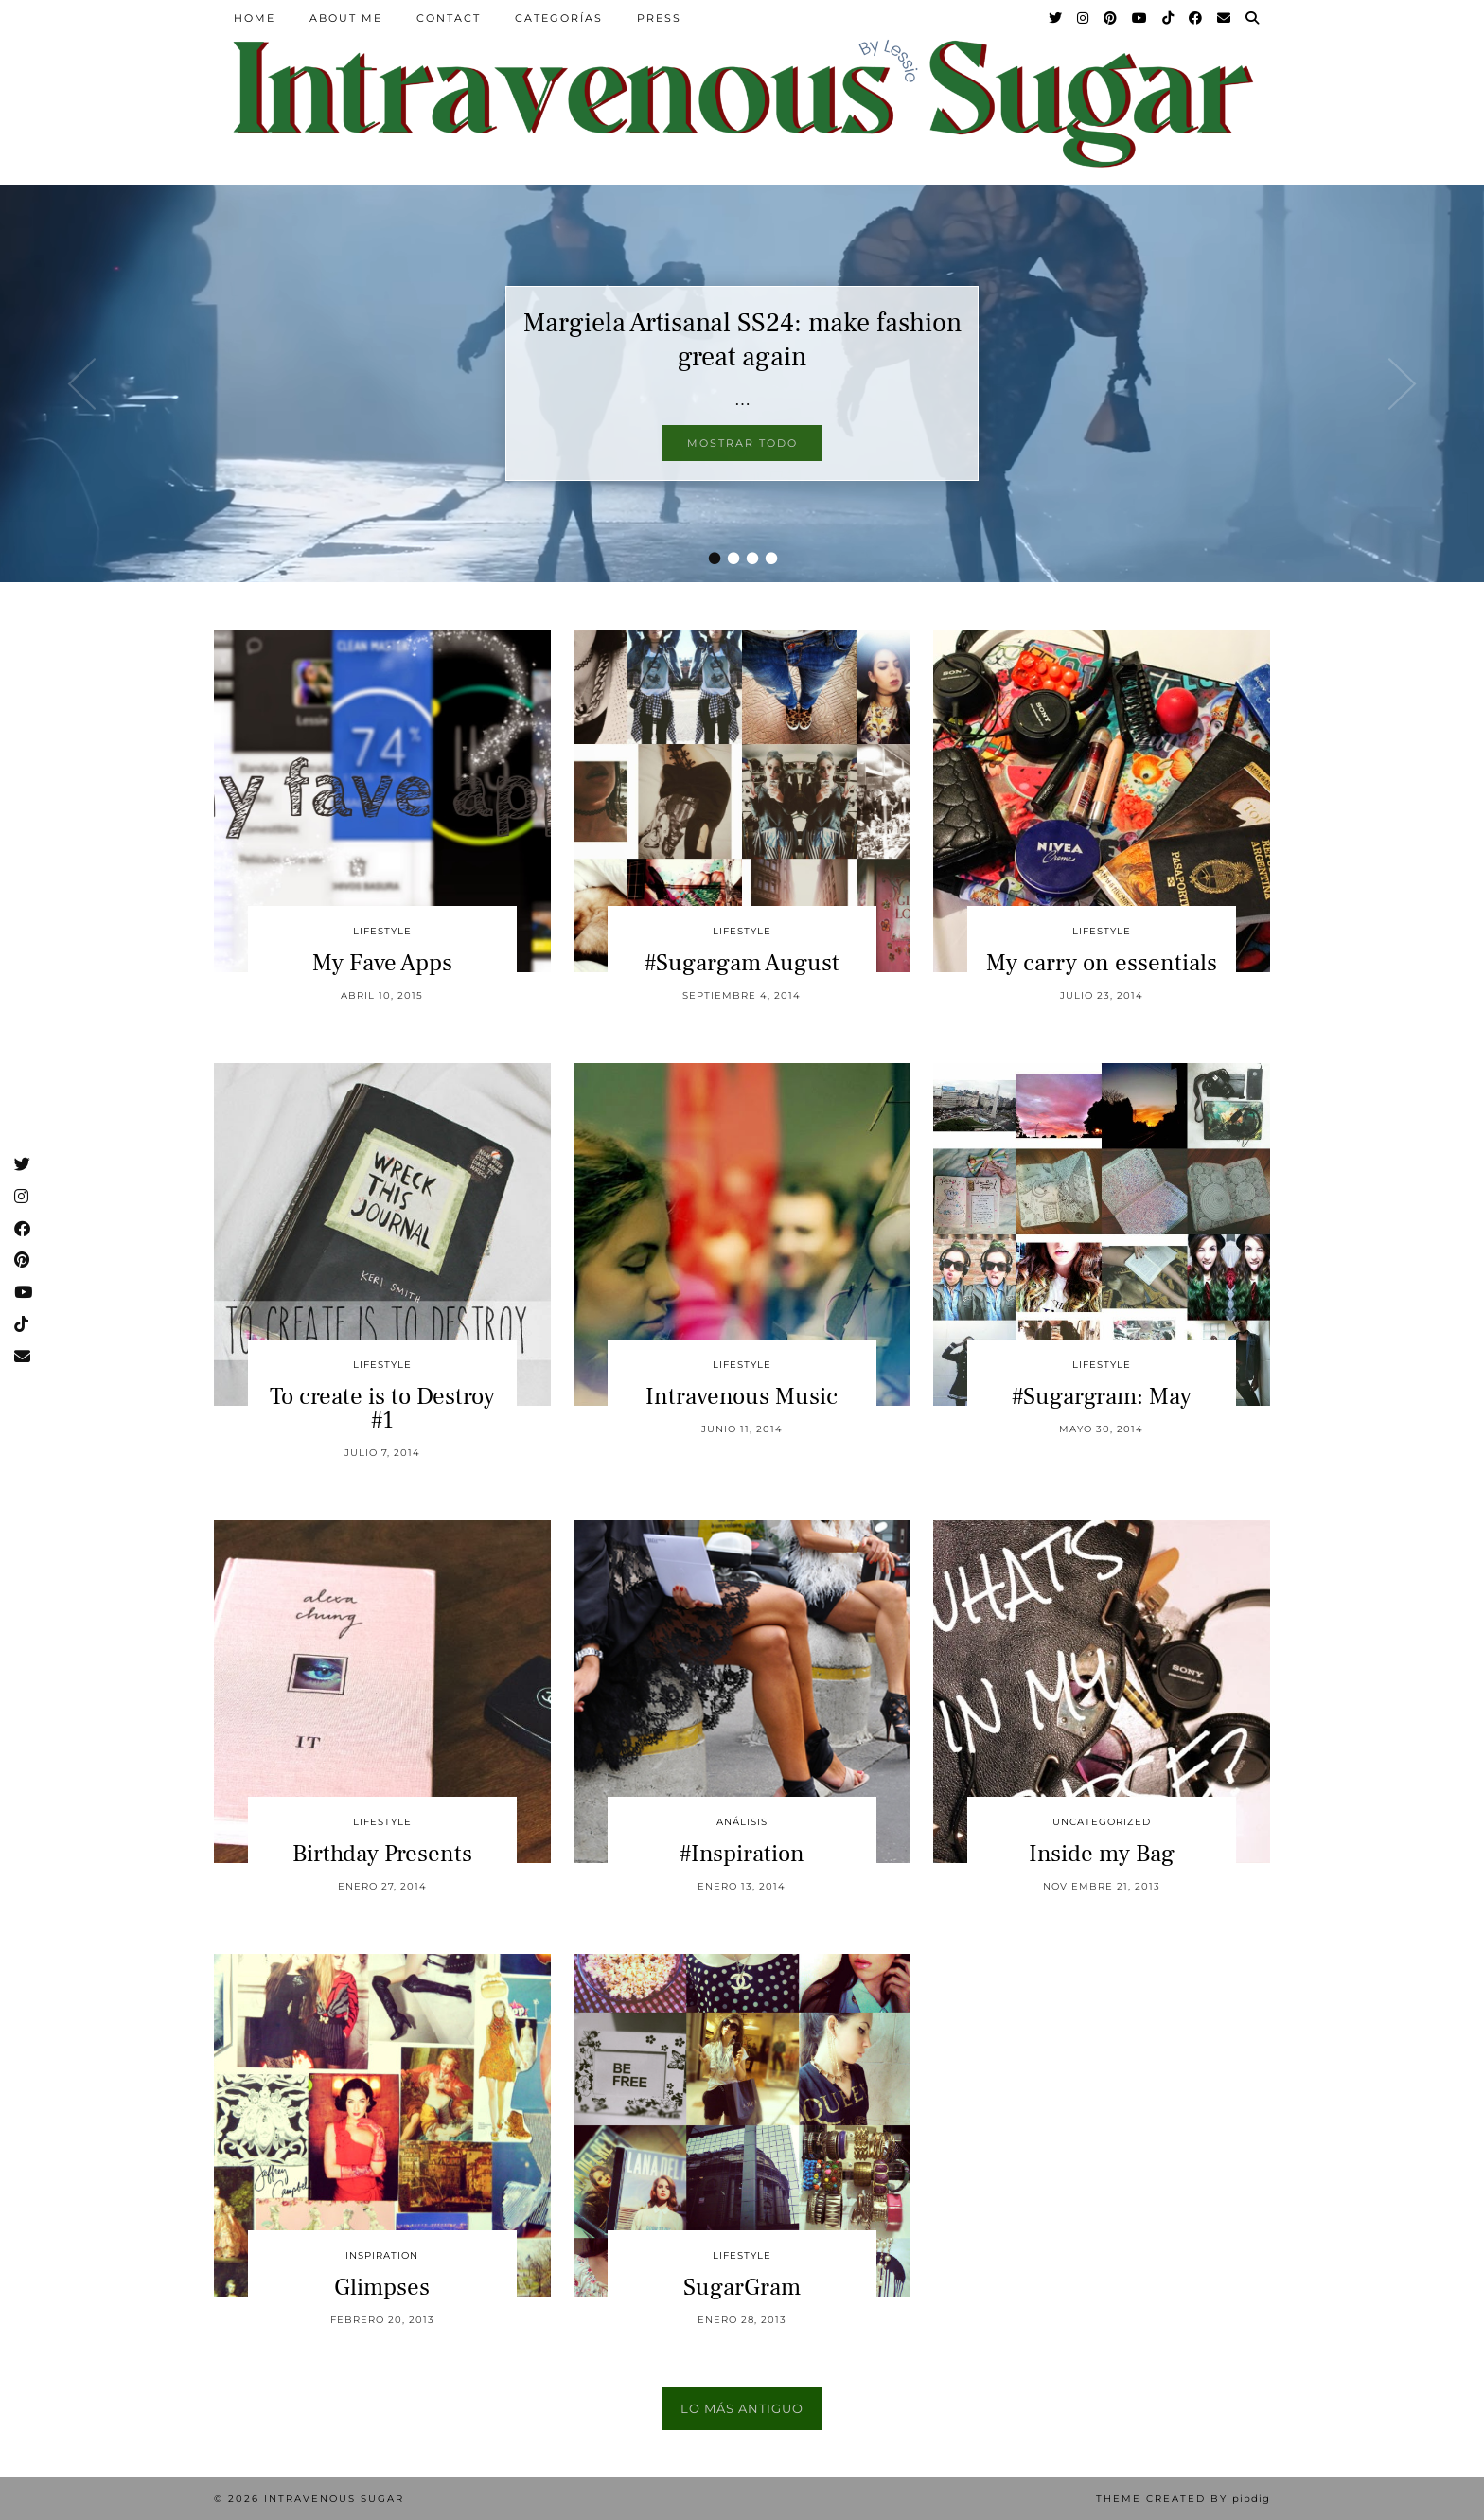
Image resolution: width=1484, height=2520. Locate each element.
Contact (448, 18)
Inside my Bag (1102, 1853)
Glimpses (382, 2287)
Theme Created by (1183, 2499)
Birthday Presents (382, 1853)
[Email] (1224, 18)
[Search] (1253, 18)
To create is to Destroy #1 (382, 1408)
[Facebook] (1196, 18)
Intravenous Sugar (334, 2499)
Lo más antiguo (742, 2408)
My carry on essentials (1101, 963)
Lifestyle (382, 931)
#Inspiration (742, 1853)
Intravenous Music (741, 1396)
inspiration (381, 2255)
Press (659, 18)
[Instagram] (1083, 18)
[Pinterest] (1111, 18)
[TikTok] (1168, 18)
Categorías (559, 18)
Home (254, 18)
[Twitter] (1056, 18)
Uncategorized (1101, 1822)
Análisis (742, 1822)
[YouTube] (1140, 18)
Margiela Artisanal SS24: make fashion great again (742, 340)
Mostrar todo (742, 443)
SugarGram (742, 2287)
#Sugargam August (742, 963)
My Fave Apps (382, 963)
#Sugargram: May (1102, 1396)
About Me (345, 18)
